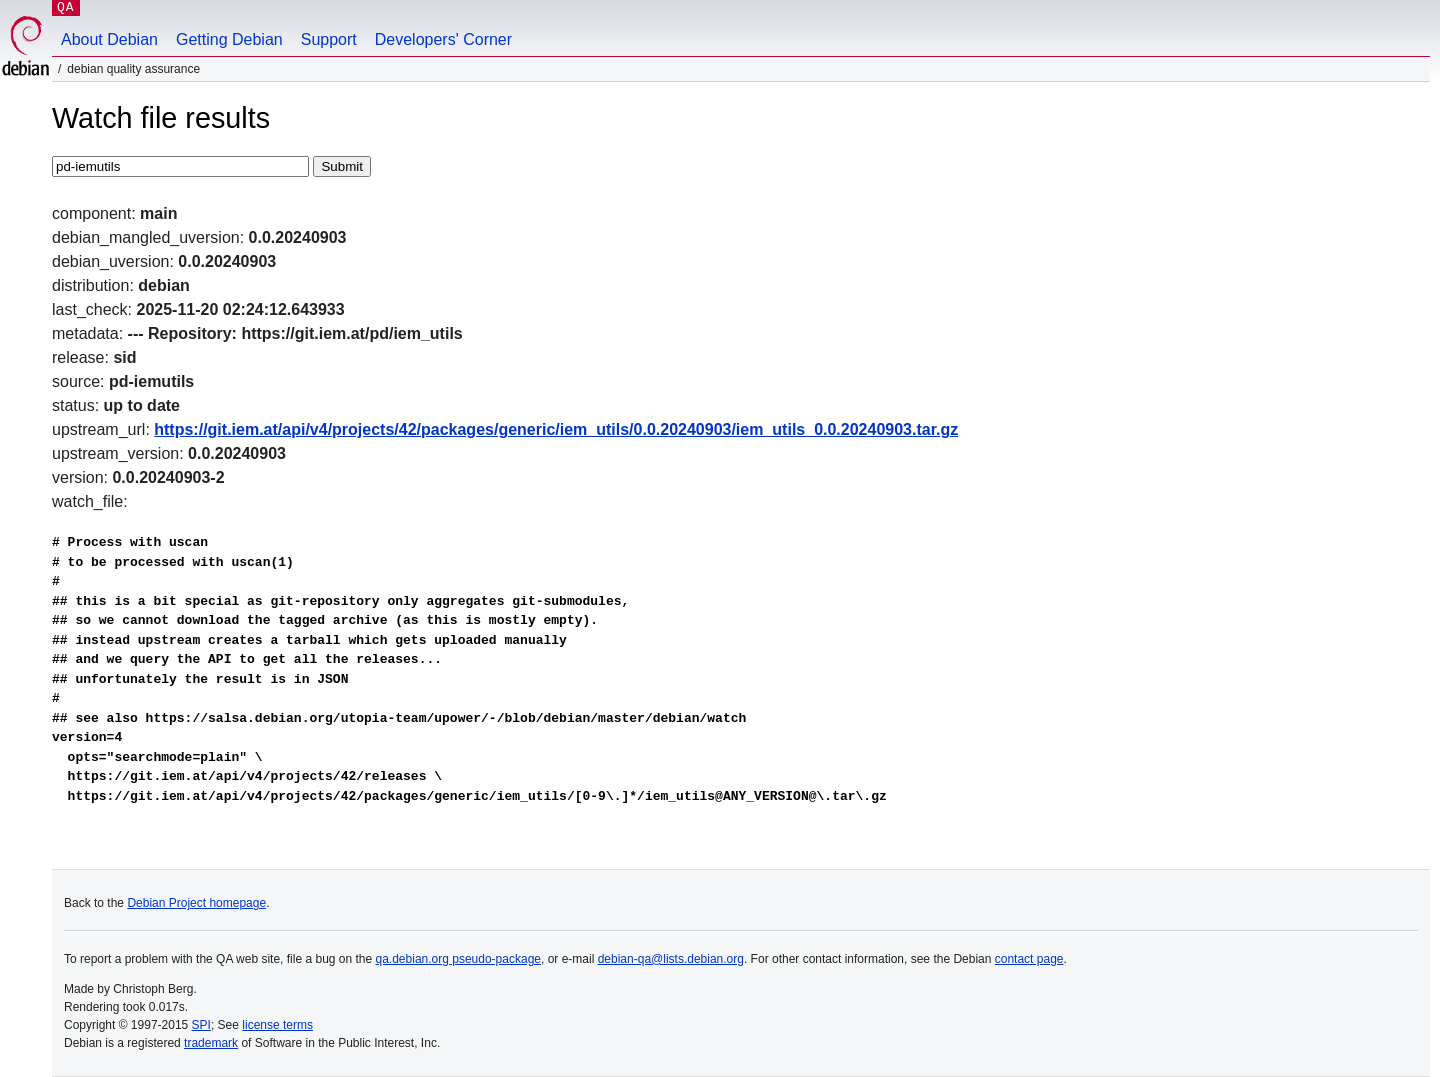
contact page (1029, 959)
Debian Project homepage (196, 903)
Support (329, 39)
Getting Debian (229, 39)
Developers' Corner (443, 39)
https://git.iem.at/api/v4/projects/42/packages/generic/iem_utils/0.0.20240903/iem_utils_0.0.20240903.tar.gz (556, 429)
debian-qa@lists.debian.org (671, 959)
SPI (201, 1025)
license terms (277, 1025)
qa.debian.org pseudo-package (458, 959)
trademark (211, 1043)
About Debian (109, 39)
